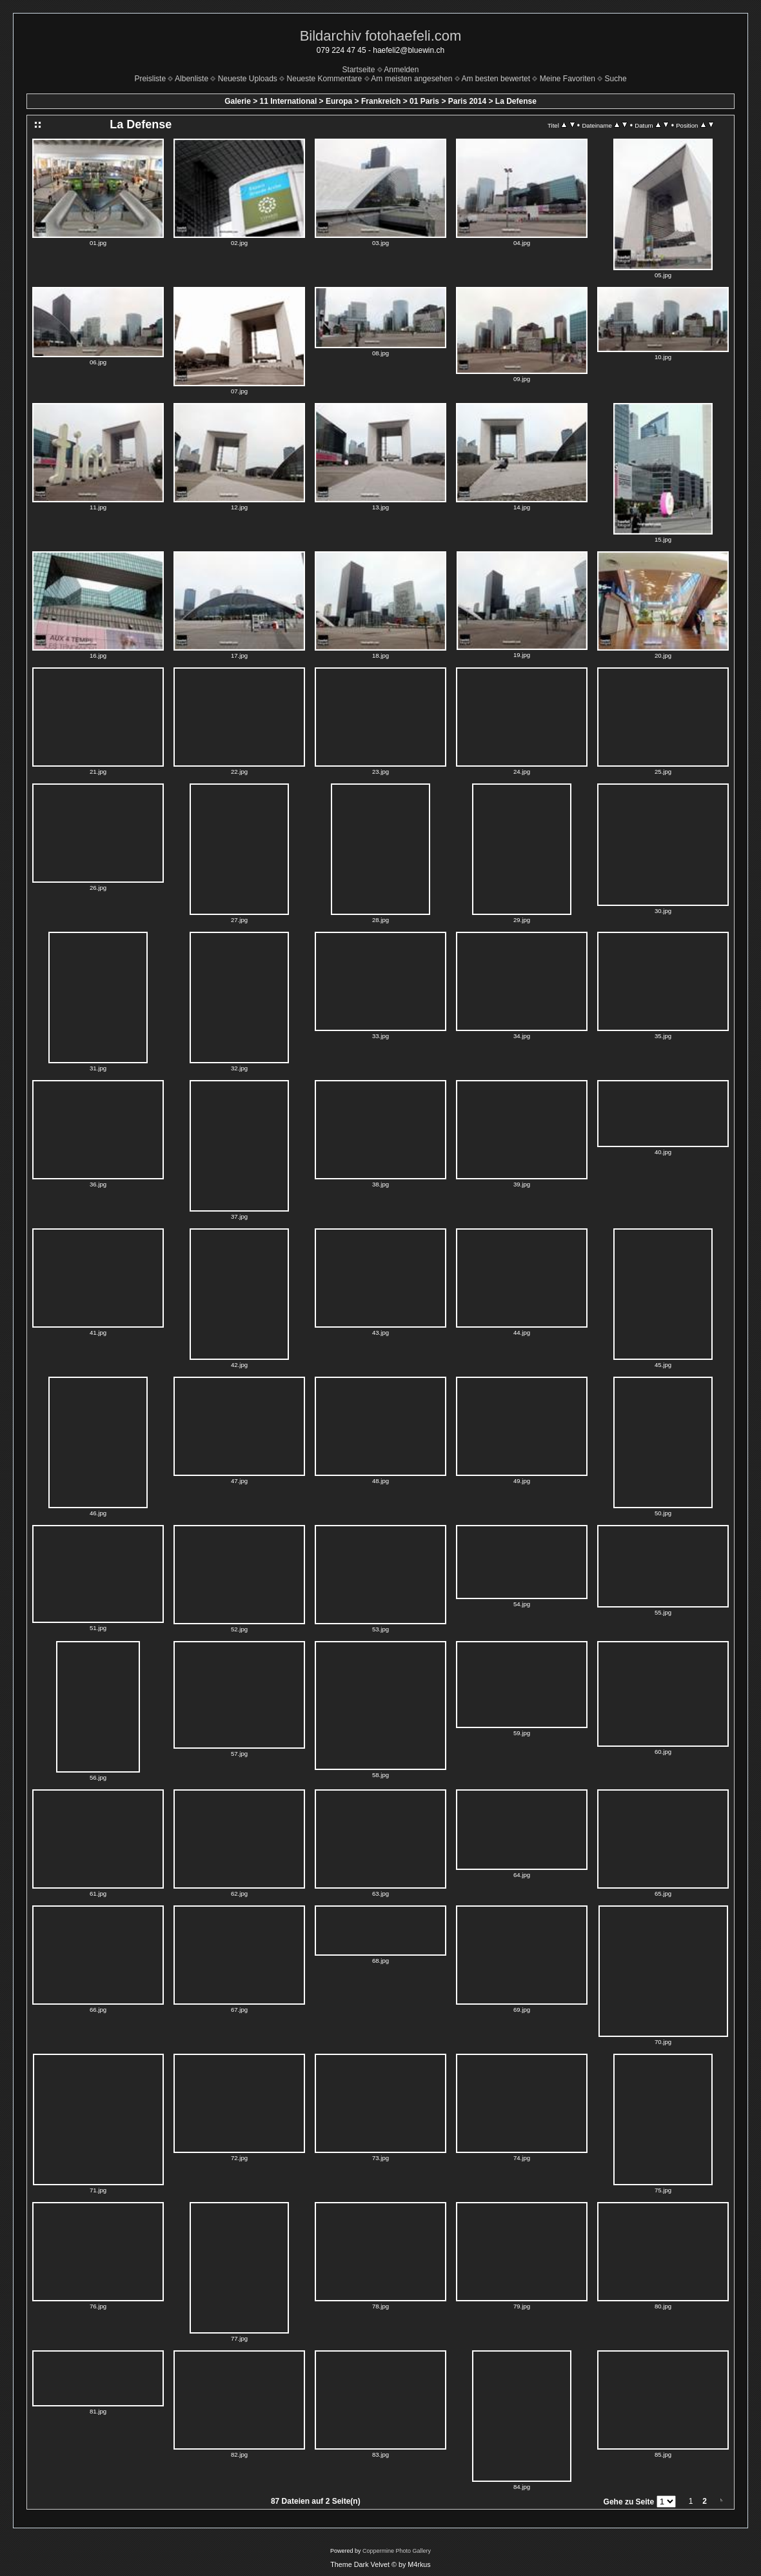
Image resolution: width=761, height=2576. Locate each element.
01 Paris (424, 101)
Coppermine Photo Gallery (396, 2551)
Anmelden (401, 69)
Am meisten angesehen (411, 78)
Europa (339, 101)
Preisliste (150, 78)
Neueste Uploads (247, 78)
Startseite (358, 69)
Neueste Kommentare (324, 78)
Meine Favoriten (567, 78)
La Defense (516, 101)
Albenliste (191, 78)
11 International (288, 101)
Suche (616, 78)
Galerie (237, 101)
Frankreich (380, 101)
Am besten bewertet (495, 78)
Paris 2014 (467, 101)
